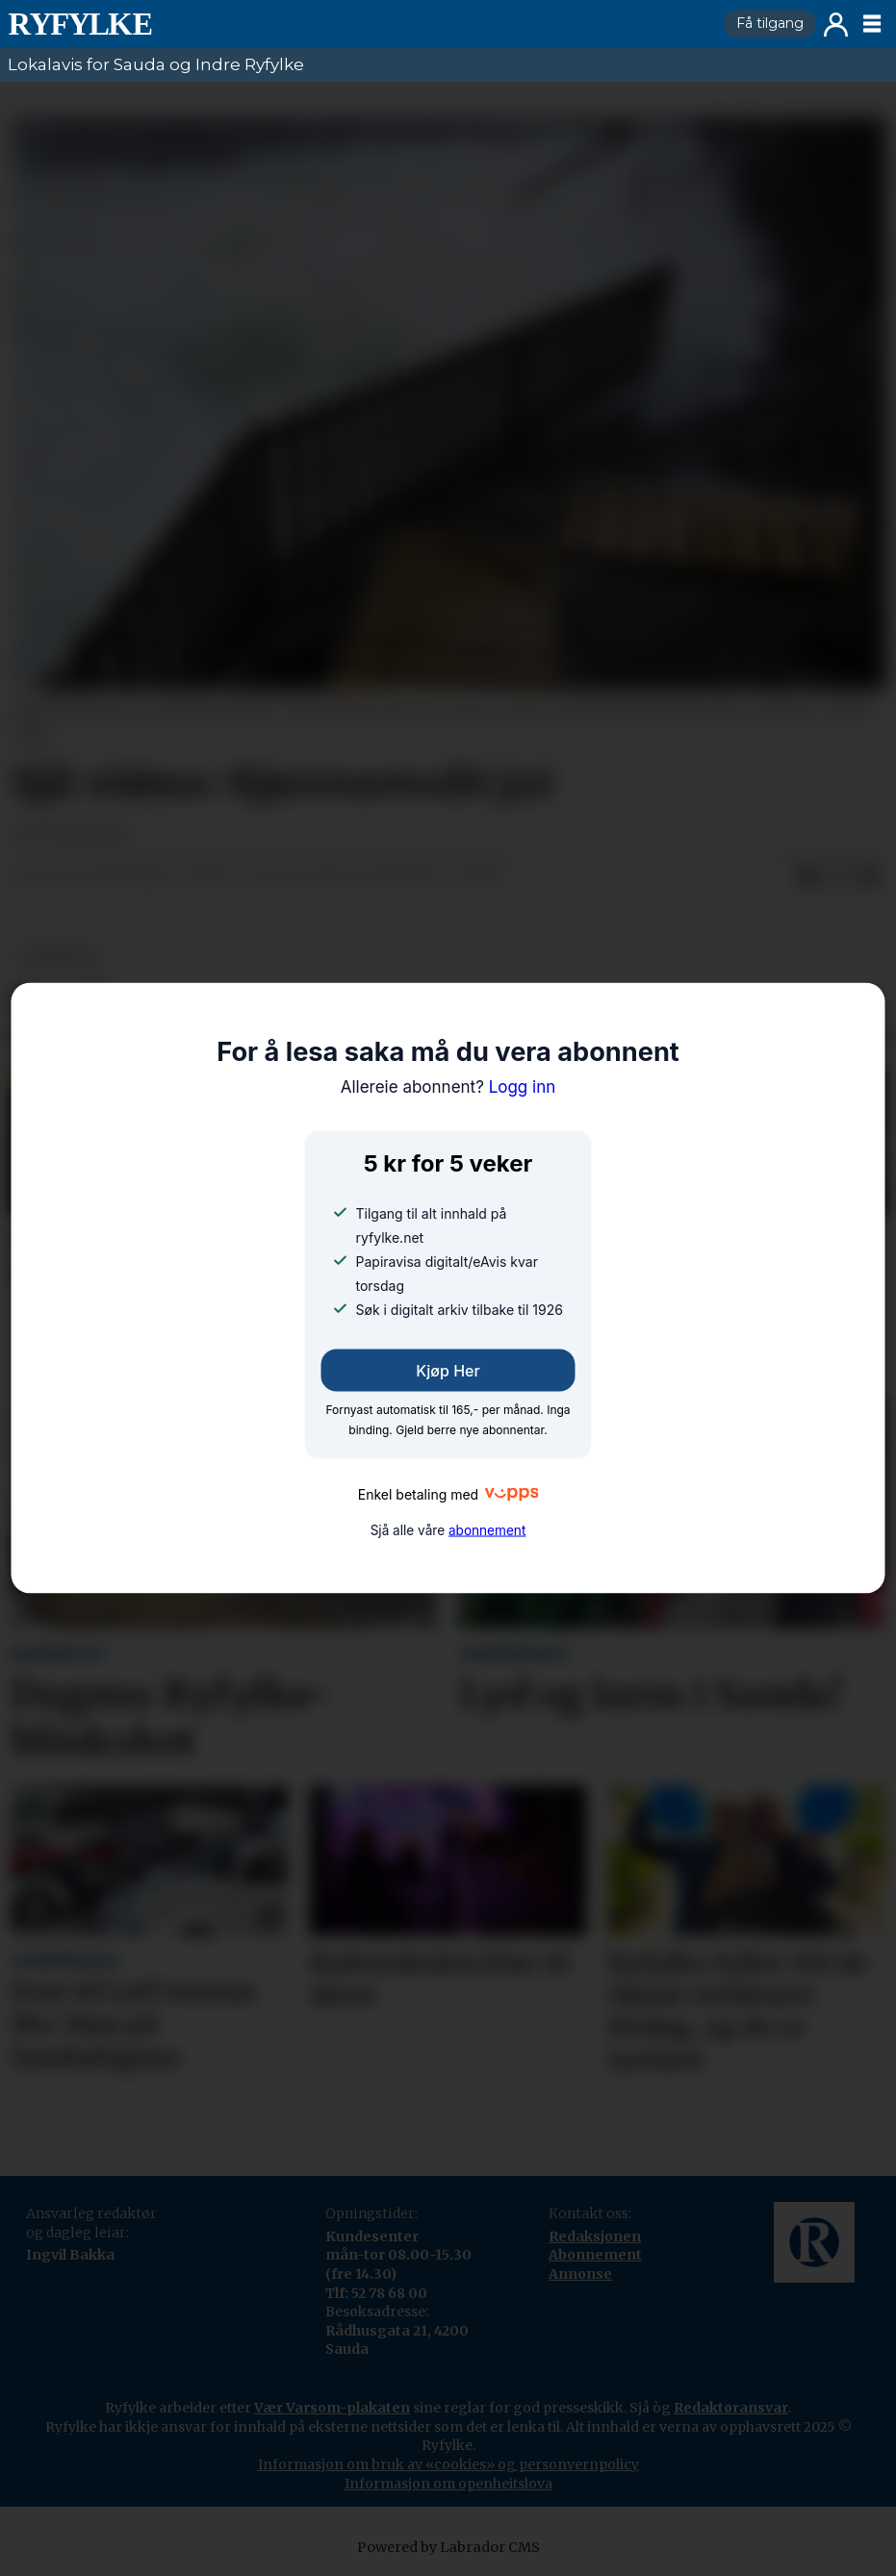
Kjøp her (447, 1369)
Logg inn (836, 25)
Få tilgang (770, 23)
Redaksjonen (595, 2236)
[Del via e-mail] (869, 876)
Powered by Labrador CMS (448, 2547)
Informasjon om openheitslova (448, 2483)
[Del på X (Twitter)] (838, 876)
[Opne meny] (872, 24)
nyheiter (58, 956)
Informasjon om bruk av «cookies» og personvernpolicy (448, 2464)
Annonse (580, 2274)
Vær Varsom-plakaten (332, 2407)
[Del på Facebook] (807, 876)
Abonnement (595, 2254)
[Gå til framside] (358, 24)
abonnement (486, 1530)
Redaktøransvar (731, 2407)
